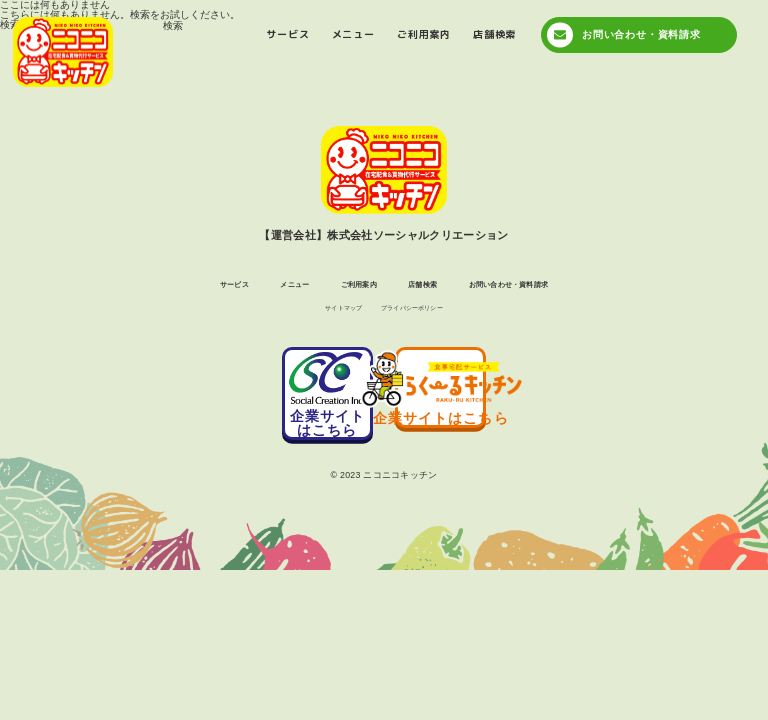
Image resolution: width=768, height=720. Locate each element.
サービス (287, 34)
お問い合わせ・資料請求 (641, 34)
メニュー (353, 34)
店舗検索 (494, 34)
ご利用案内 (424, 34)
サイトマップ (328, 314)
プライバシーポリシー (421, 314)
